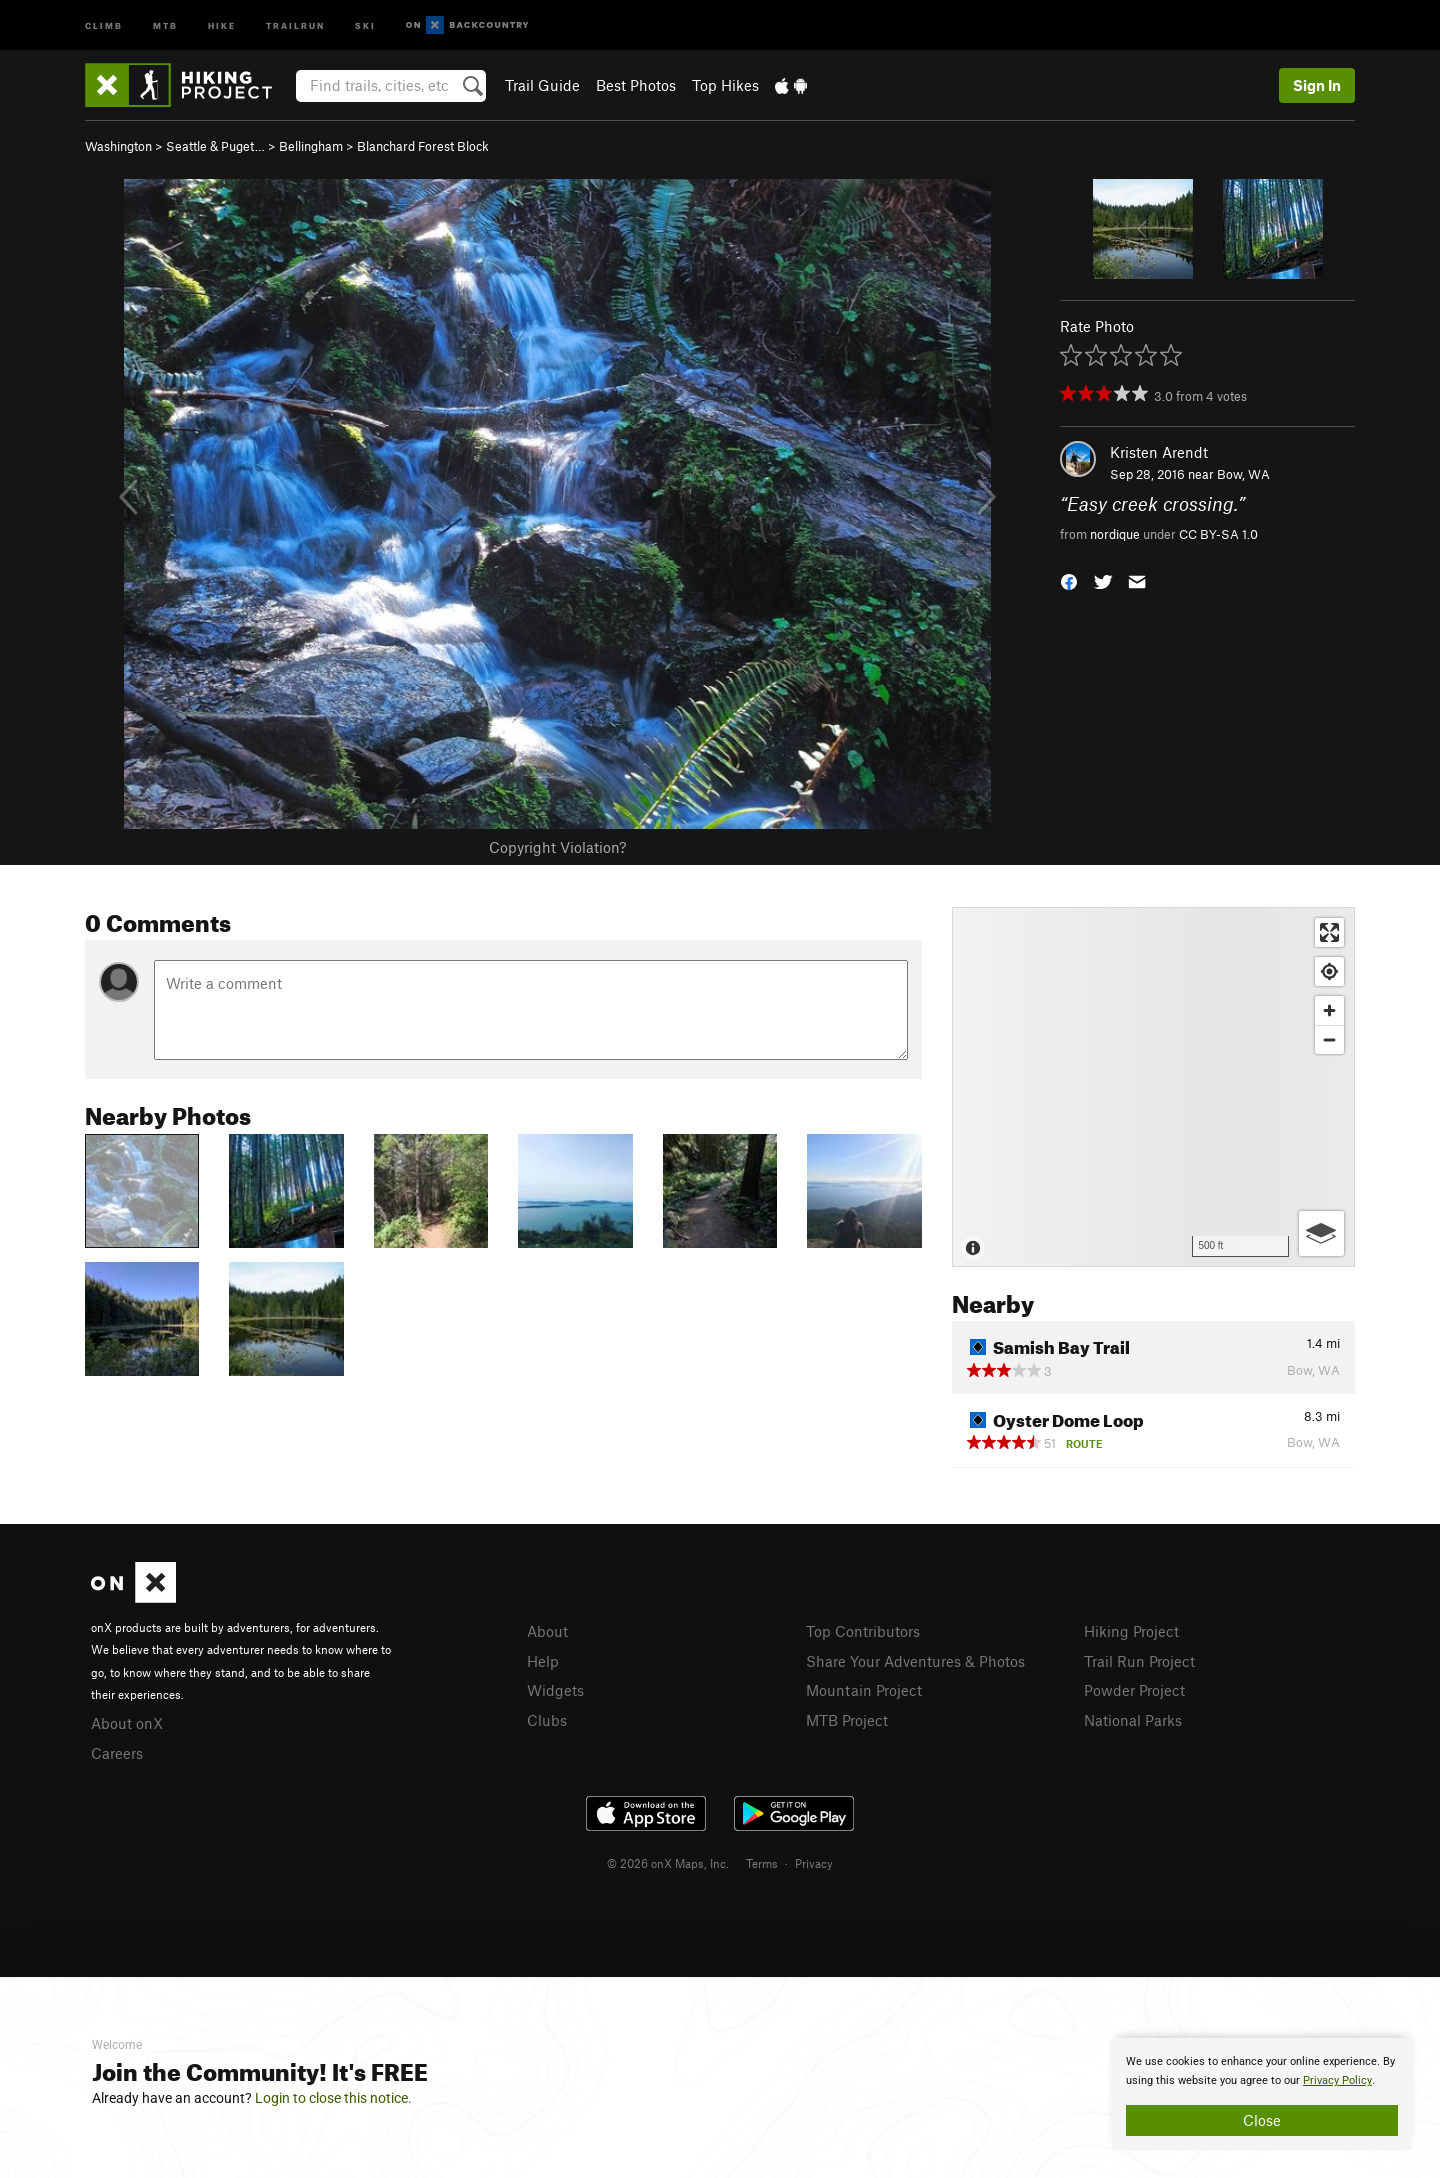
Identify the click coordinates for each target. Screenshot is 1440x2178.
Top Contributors (863, 1631)
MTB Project (847, 1720)
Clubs (547, 1720)
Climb (104, 24)
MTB (165, 24)
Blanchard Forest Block (423, 146)
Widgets (555, 1690)
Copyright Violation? (557, 847)
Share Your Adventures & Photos (915, 1661)
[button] (1069, 579)
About (547, 1631)
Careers (117, 1753)
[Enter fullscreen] (1329, 932)
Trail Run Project (1139, 1661)
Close (1262, 2120)
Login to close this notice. (333, 2098)
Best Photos (636, 85)
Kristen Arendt (1159, 452)
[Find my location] (1329, 971)
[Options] (1321, 1233)
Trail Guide (542, 85)
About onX (127, 1723)
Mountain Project (864, 1690)
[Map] (1153, 1087)
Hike (222, 24)
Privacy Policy (1337, 2080)
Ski (365, 24)
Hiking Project (1131, 1631)
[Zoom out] (1329, 1039)
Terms (762, 1863)
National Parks (1133, 1720)
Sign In (1317, 85)
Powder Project (1134, 1690)
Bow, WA (1243, 474)
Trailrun (295, 24)
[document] (1262, 2094)
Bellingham (311, 146)
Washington (118, 146)
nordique (1115, 534)
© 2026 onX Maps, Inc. (668, 1863)
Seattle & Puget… (215, 146)
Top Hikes (725, 85)
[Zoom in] (1329, 1010)
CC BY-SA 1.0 (1218, 534)
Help (543, 1661)
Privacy (814, 1863)
